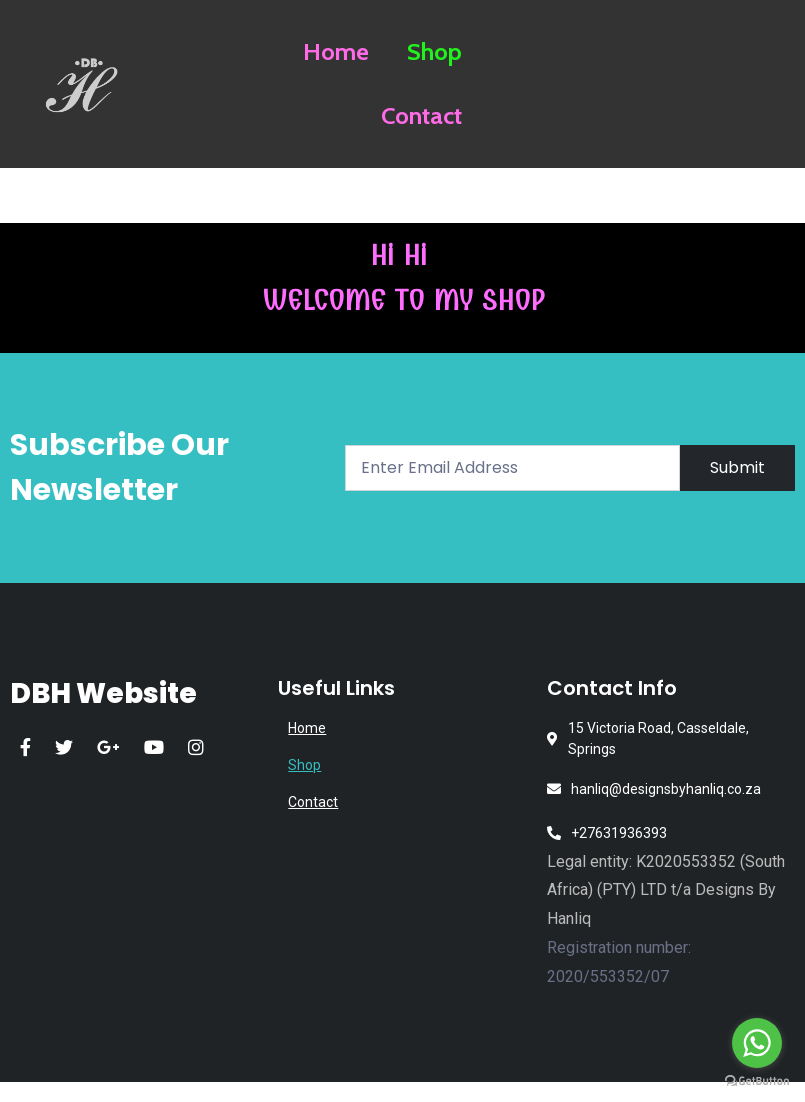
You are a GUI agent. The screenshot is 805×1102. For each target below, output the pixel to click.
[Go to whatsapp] (757, 1043)
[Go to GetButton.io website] (757, 1081)
